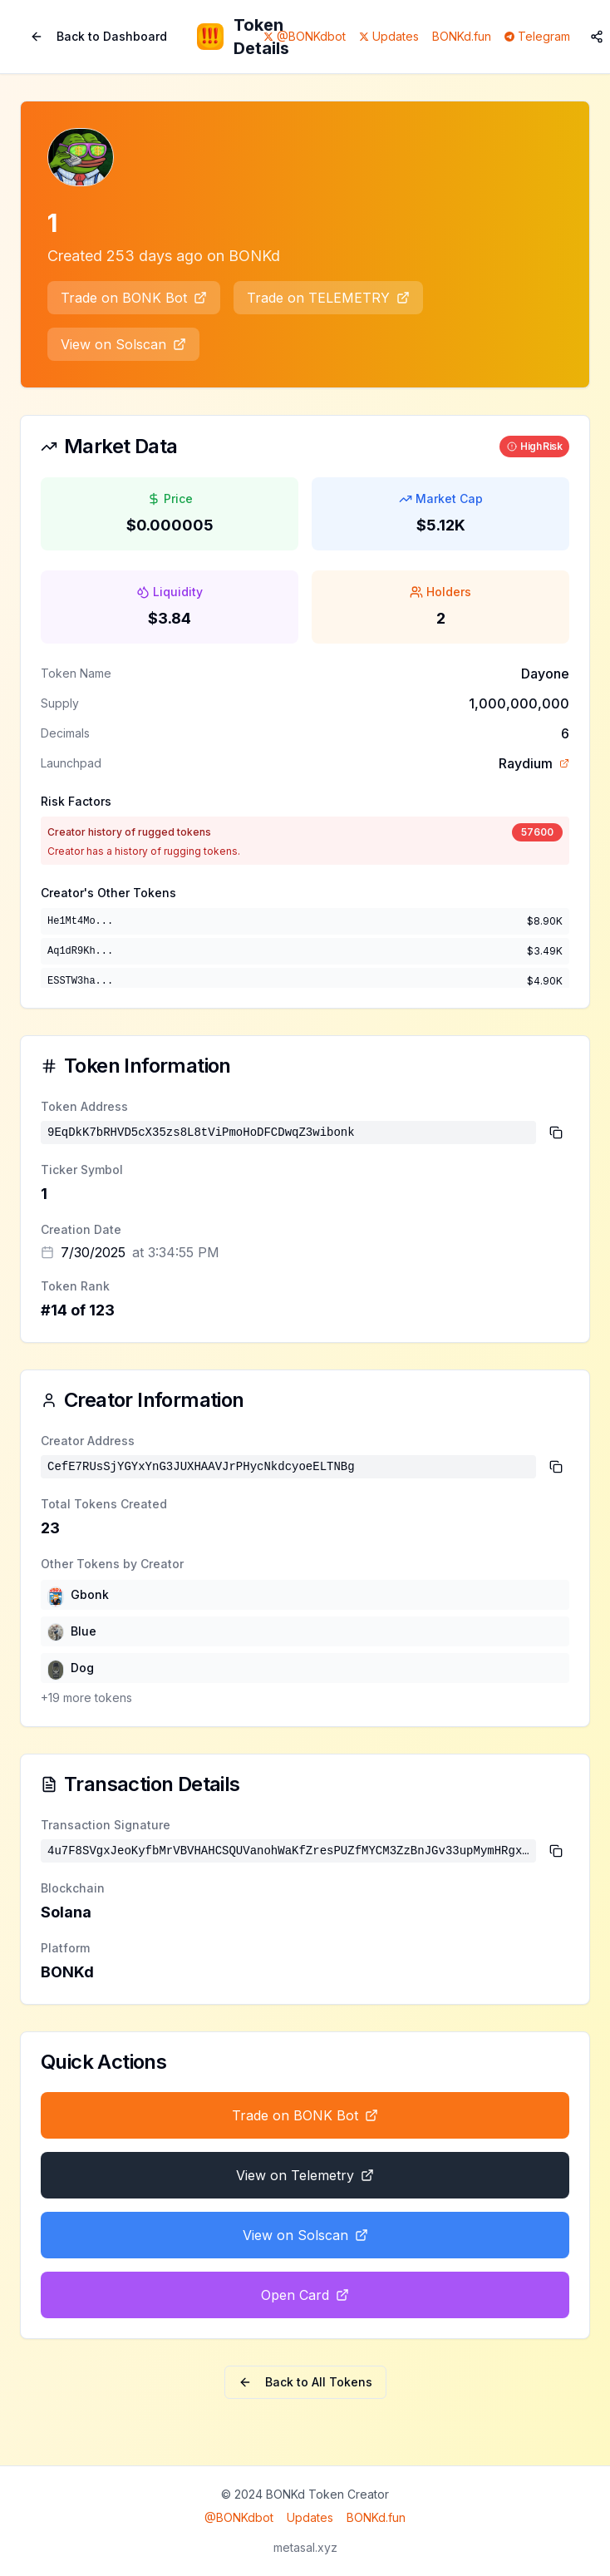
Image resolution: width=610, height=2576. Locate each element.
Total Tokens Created (104, 1504)
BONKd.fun (461, 36)
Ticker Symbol (82, 1169)
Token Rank (75, 1286)
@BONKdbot (238, 2517)
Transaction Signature (105, 1825)
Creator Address (88, 1441)
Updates (310, 2517)
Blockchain (73, 1888)
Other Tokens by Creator (112, 1564)
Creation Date (81, 1229)
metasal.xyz (305, 2547)
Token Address (84, 1106)
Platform (65, 1948)
